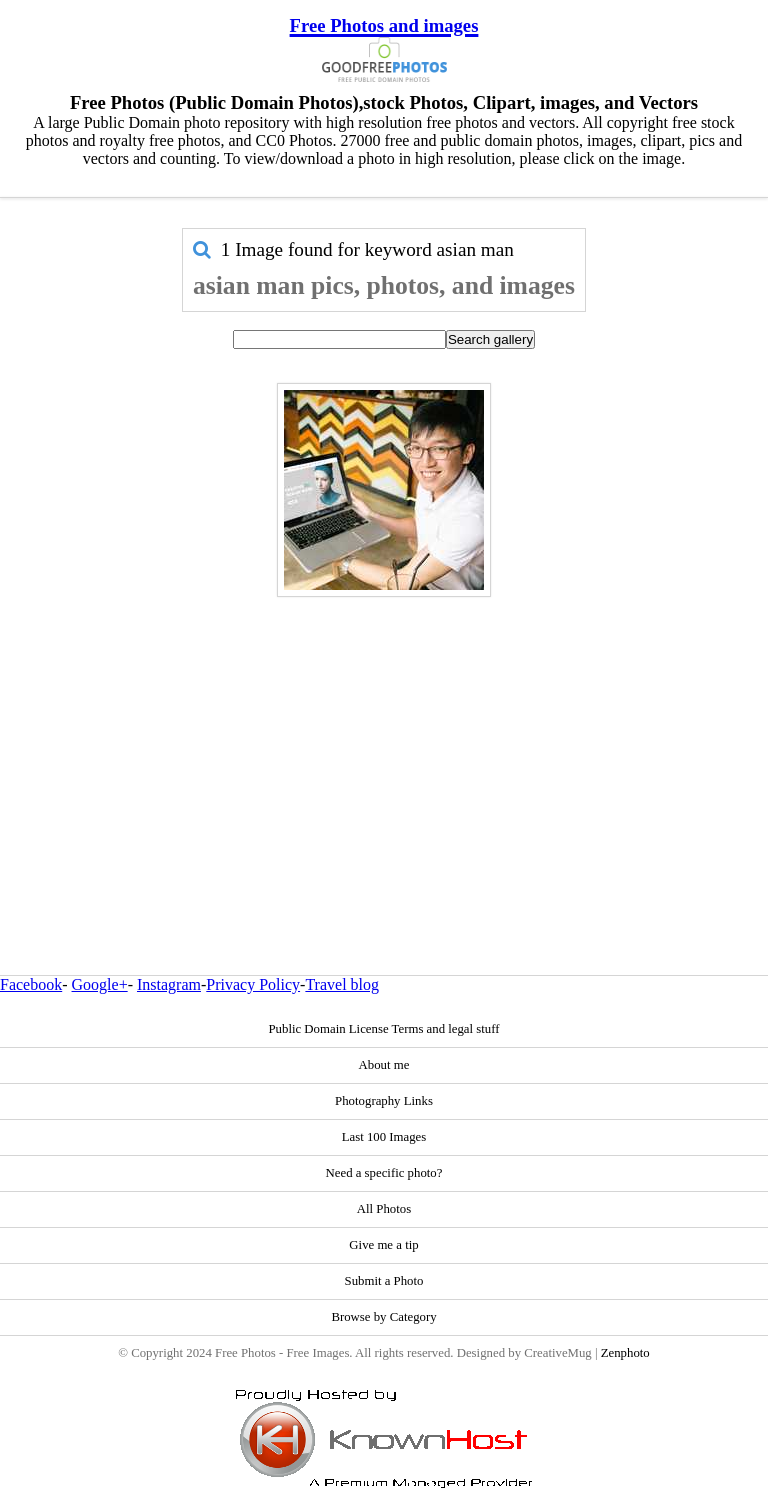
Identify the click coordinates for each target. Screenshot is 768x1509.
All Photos (384, 1209)
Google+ (100, 984)
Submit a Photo (384, 1281)
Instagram (169, 984)
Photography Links (384, 1101)
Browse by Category (383, 1317)
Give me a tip (383, 1245)
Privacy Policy (253, 984)
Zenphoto (625, 1353)
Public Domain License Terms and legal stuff (383, 1029)
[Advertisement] (384, 743)
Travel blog (342, 984)
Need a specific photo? (384, 1173)
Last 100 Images (384, 1137)
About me (384, 1065)
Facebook (31, 984)
